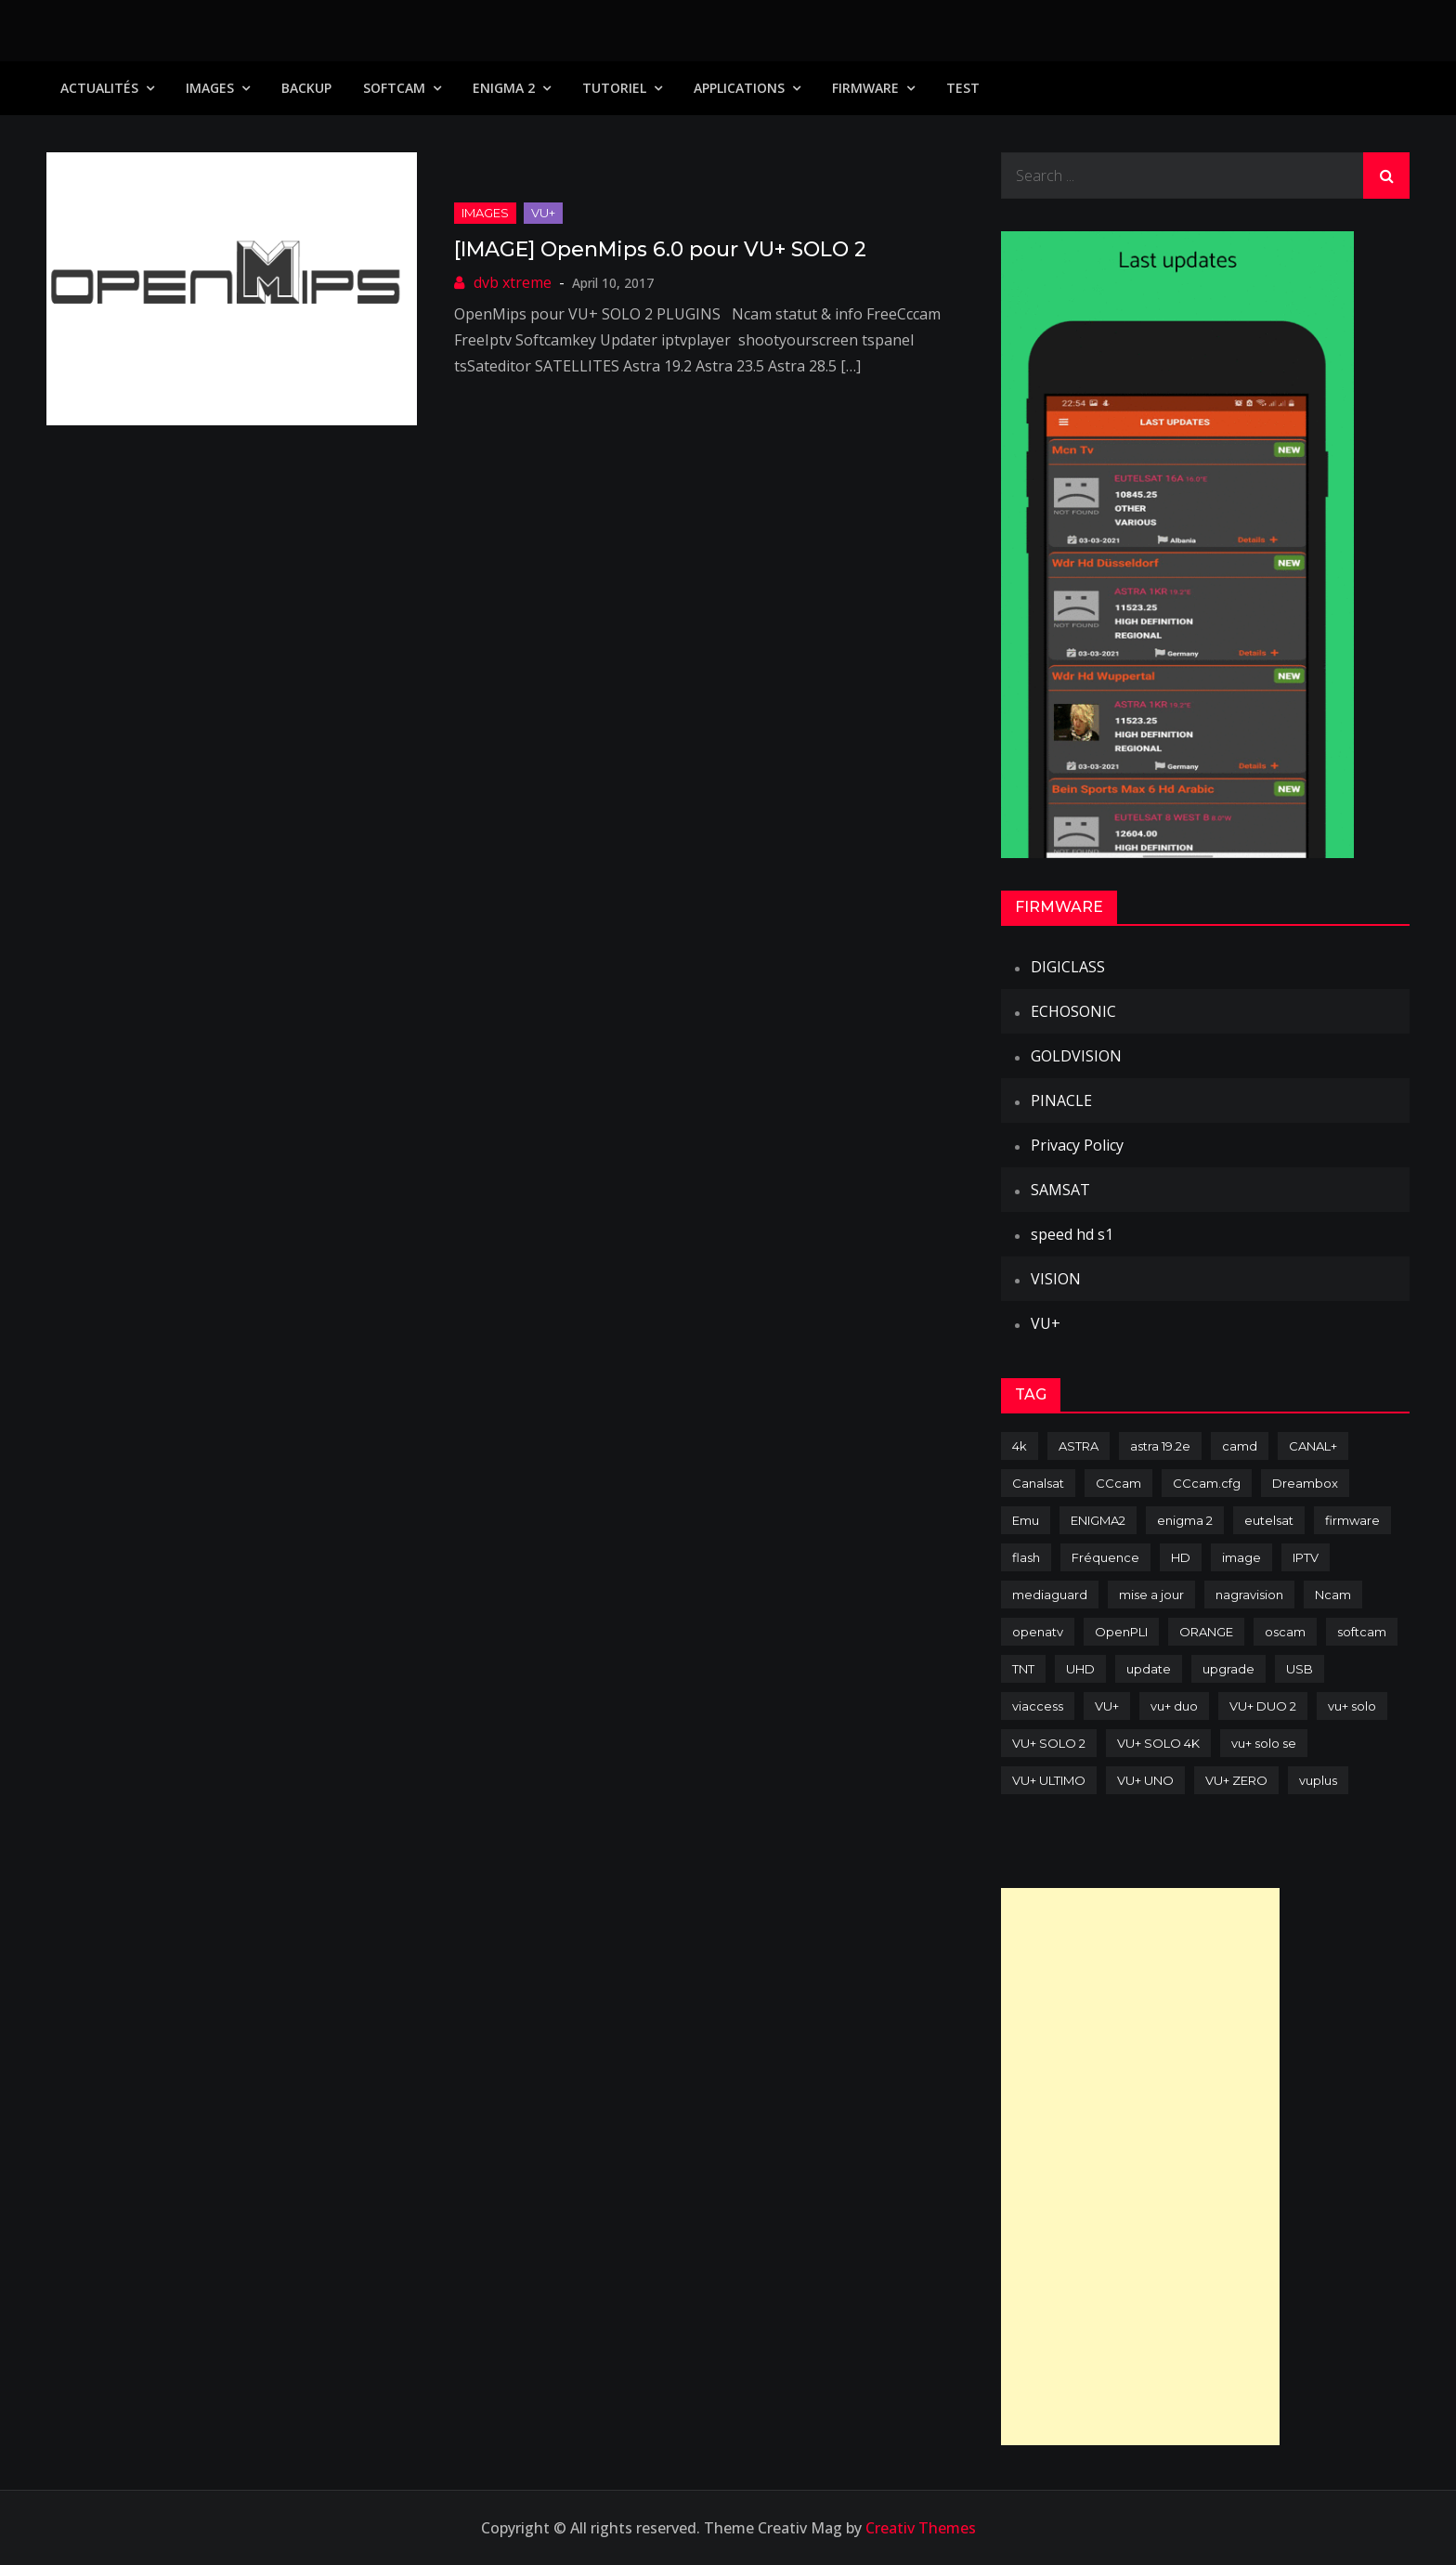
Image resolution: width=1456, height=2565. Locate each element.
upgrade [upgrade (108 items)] (1228, 1668)
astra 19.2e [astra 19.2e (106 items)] (1160, 1446)
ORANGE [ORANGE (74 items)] (1206, 1631)
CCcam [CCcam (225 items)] (1118, 1483)
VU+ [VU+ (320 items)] (1107, 1706)
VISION (1056, 1279)
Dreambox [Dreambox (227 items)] (1305, 1483)
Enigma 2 (504, 88)
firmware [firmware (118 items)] (1352, 1520)
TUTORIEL (614, 88)
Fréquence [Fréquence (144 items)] (1105, 1557)
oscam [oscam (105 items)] (1285, 1631)
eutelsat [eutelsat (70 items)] (1269, 1520)
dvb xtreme (513, 282)
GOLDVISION (1076, 1056)
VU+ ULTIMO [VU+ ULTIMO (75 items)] (1049, 1780)
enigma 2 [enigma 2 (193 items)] (1185, 1520)
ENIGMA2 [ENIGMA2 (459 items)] (1098, 1520)
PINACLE (1061, 1100)
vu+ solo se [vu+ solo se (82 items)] (1263, 1743)
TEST (963, 88)
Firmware (865, 88)
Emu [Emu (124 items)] (1025, 1520)
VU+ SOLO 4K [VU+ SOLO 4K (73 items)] (1158, 1743)
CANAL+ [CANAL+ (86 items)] (1313, 1446)
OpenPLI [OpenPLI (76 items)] (1121, 1631)
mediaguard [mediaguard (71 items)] (1049, 1594)
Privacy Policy (1077, 1145)
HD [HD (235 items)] (1180, 1557)
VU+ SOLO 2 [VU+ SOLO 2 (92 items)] (1049, 1743)
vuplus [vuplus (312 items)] (1318, 1780)
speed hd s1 (1072, 1234)
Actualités (99, 88)
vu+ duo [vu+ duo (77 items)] (1174, 1706)
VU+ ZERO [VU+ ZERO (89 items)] (1236, 1780)
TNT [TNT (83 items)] (1023, 1668)
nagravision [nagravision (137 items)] (1249, 1594)
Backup (306, 88)
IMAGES (210, 88)
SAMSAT (1060, 1189)
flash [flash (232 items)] (1026, 1557)
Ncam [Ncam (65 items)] (1333, 1594)
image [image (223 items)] (1241, 1557)
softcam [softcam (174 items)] (1361, 1631)
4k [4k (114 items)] (1019, 1446)
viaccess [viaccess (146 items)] (1037, 1706)
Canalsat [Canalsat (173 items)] (1038, 1483)
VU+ (543, 212)
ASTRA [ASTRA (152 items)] (1078, 1446)
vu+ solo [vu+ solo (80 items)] (1352, 1706)
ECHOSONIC (1073, 1011)
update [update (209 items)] (1148, 1668)
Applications (739, 88)
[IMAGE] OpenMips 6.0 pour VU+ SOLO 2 (660, 249)
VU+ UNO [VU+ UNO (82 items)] (1145, 1780)
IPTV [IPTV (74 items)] (1306, 1557)
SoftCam (394, 88)
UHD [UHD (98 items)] (1080, 1668)
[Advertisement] (1140, 2166)
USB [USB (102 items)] (1299, 1668)
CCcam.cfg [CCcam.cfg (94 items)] (1207, 1483)
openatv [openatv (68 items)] (1037, 1631)
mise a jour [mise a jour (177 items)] (1151, 1594)
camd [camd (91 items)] (1239, 1446)
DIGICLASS (1068, 967)
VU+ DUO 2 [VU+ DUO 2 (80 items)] (1262, 1706)
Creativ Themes (920, 2528)
